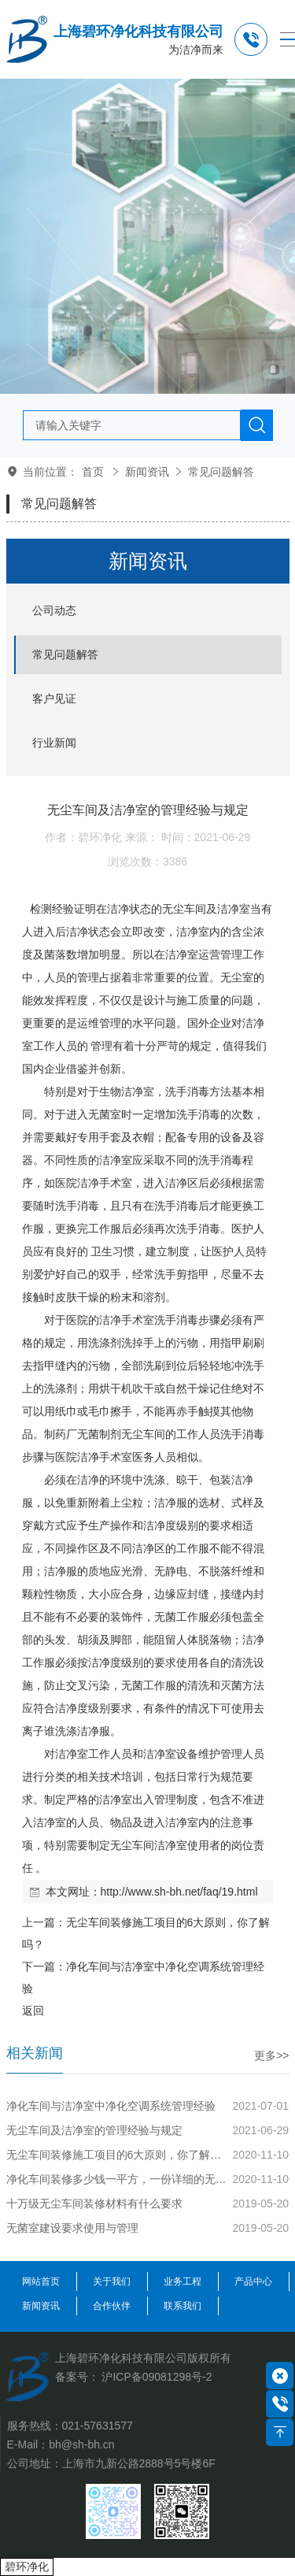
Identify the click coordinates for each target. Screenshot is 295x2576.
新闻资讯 (147, 471)
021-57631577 (97, 2425)
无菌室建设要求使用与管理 (72, 2228)
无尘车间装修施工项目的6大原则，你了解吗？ (117, 2154)
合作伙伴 (112, 2305)
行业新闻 (54, 742)
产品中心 (253, 2281)
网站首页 (41, 2281)
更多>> (271, 2055)
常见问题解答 (221, 471)
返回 (33, 2010)
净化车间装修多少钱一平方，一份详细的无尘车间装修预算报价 (117, 2179)
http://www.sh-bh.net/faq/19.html (179, 1891)
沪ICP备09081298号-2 (156, 2376)
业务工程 (182, 2281)
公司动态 (54, 610)
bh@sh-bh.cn (81, 2444)
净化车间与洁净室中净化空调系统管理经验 (111, 2106)
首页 (93, 471)
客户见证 (54, 698)
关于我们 (112, 2281)
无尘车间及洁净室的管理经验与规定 (94, 2130)
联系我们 (182, 2305)
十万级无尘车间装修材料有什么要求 (94, 2203)
